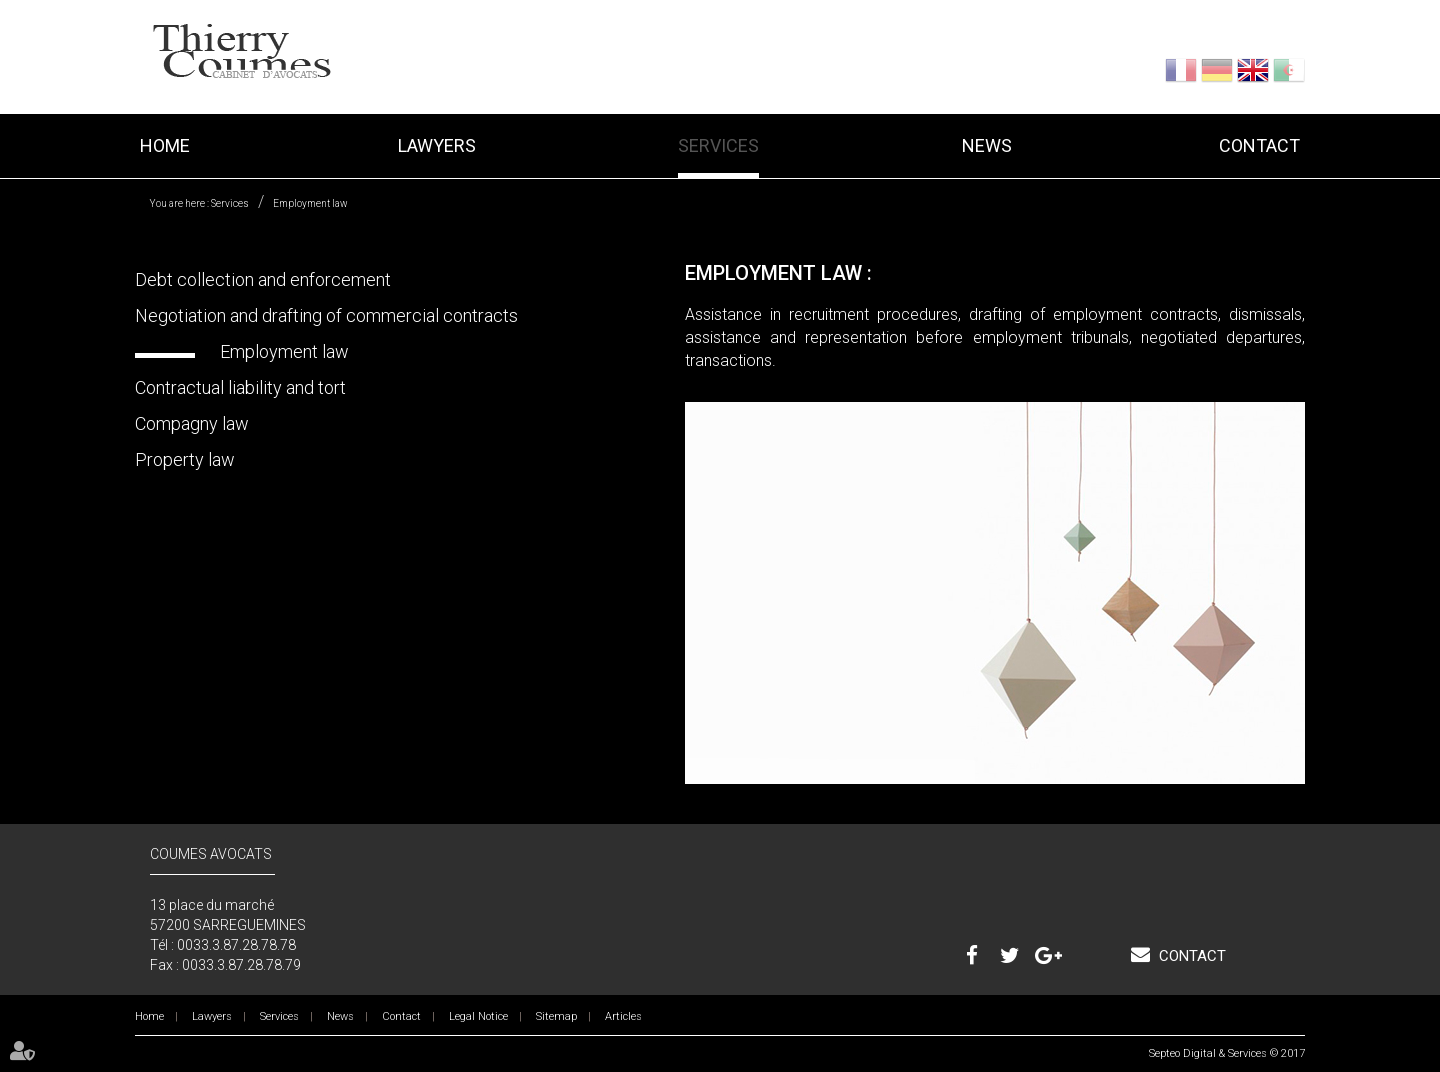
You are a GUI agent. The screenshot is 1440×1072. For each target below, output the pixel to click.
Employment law (310, 203)
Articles (623, 1016)
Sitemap (556, 1016)
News (987, 145)
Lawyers (437, 145)
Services (718, 145)
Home (165, 145)
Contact (1259, 145)
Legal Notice (478, 1016)
